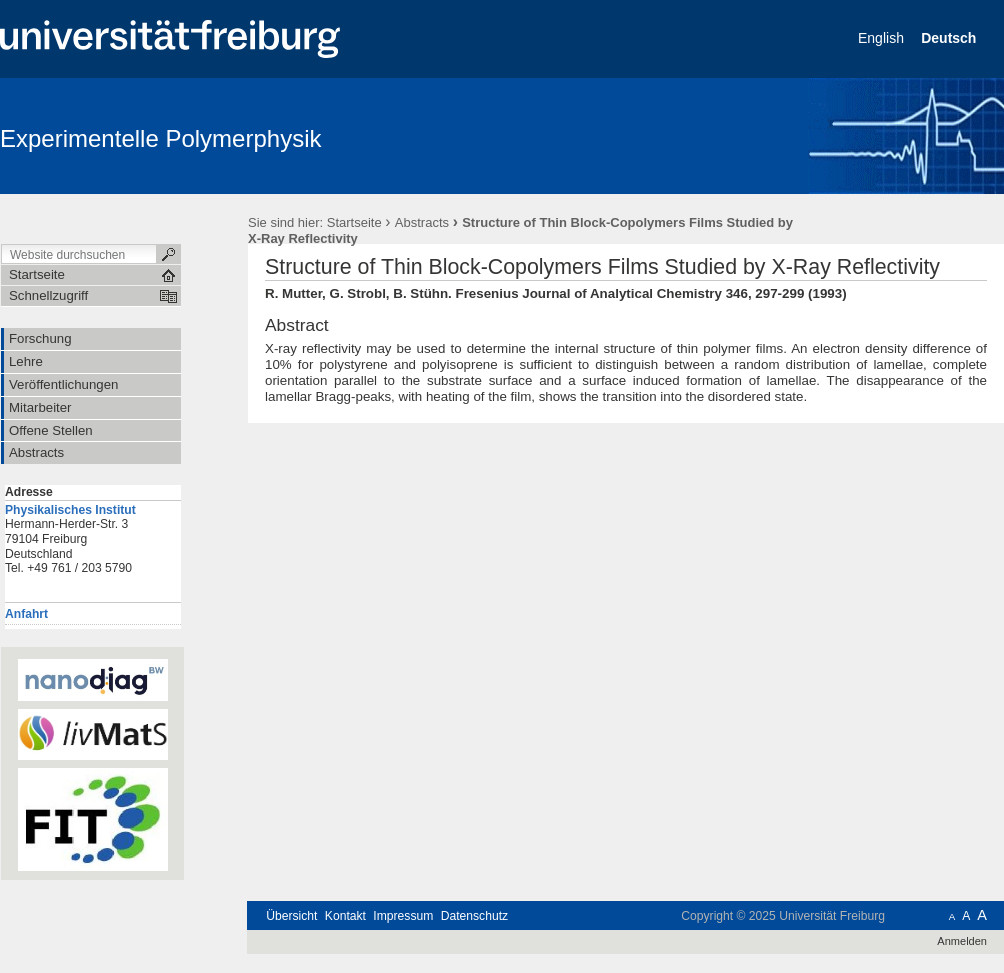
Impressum (403, 916)
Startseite (354, 222)
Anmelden (962, 941)
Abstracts (422, 222)
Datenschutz (474, 916)
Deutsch (950, 38)
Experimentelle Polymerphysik (160, 138)
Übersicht (291, 916)
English (883, 38)
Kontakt (345, 916)
